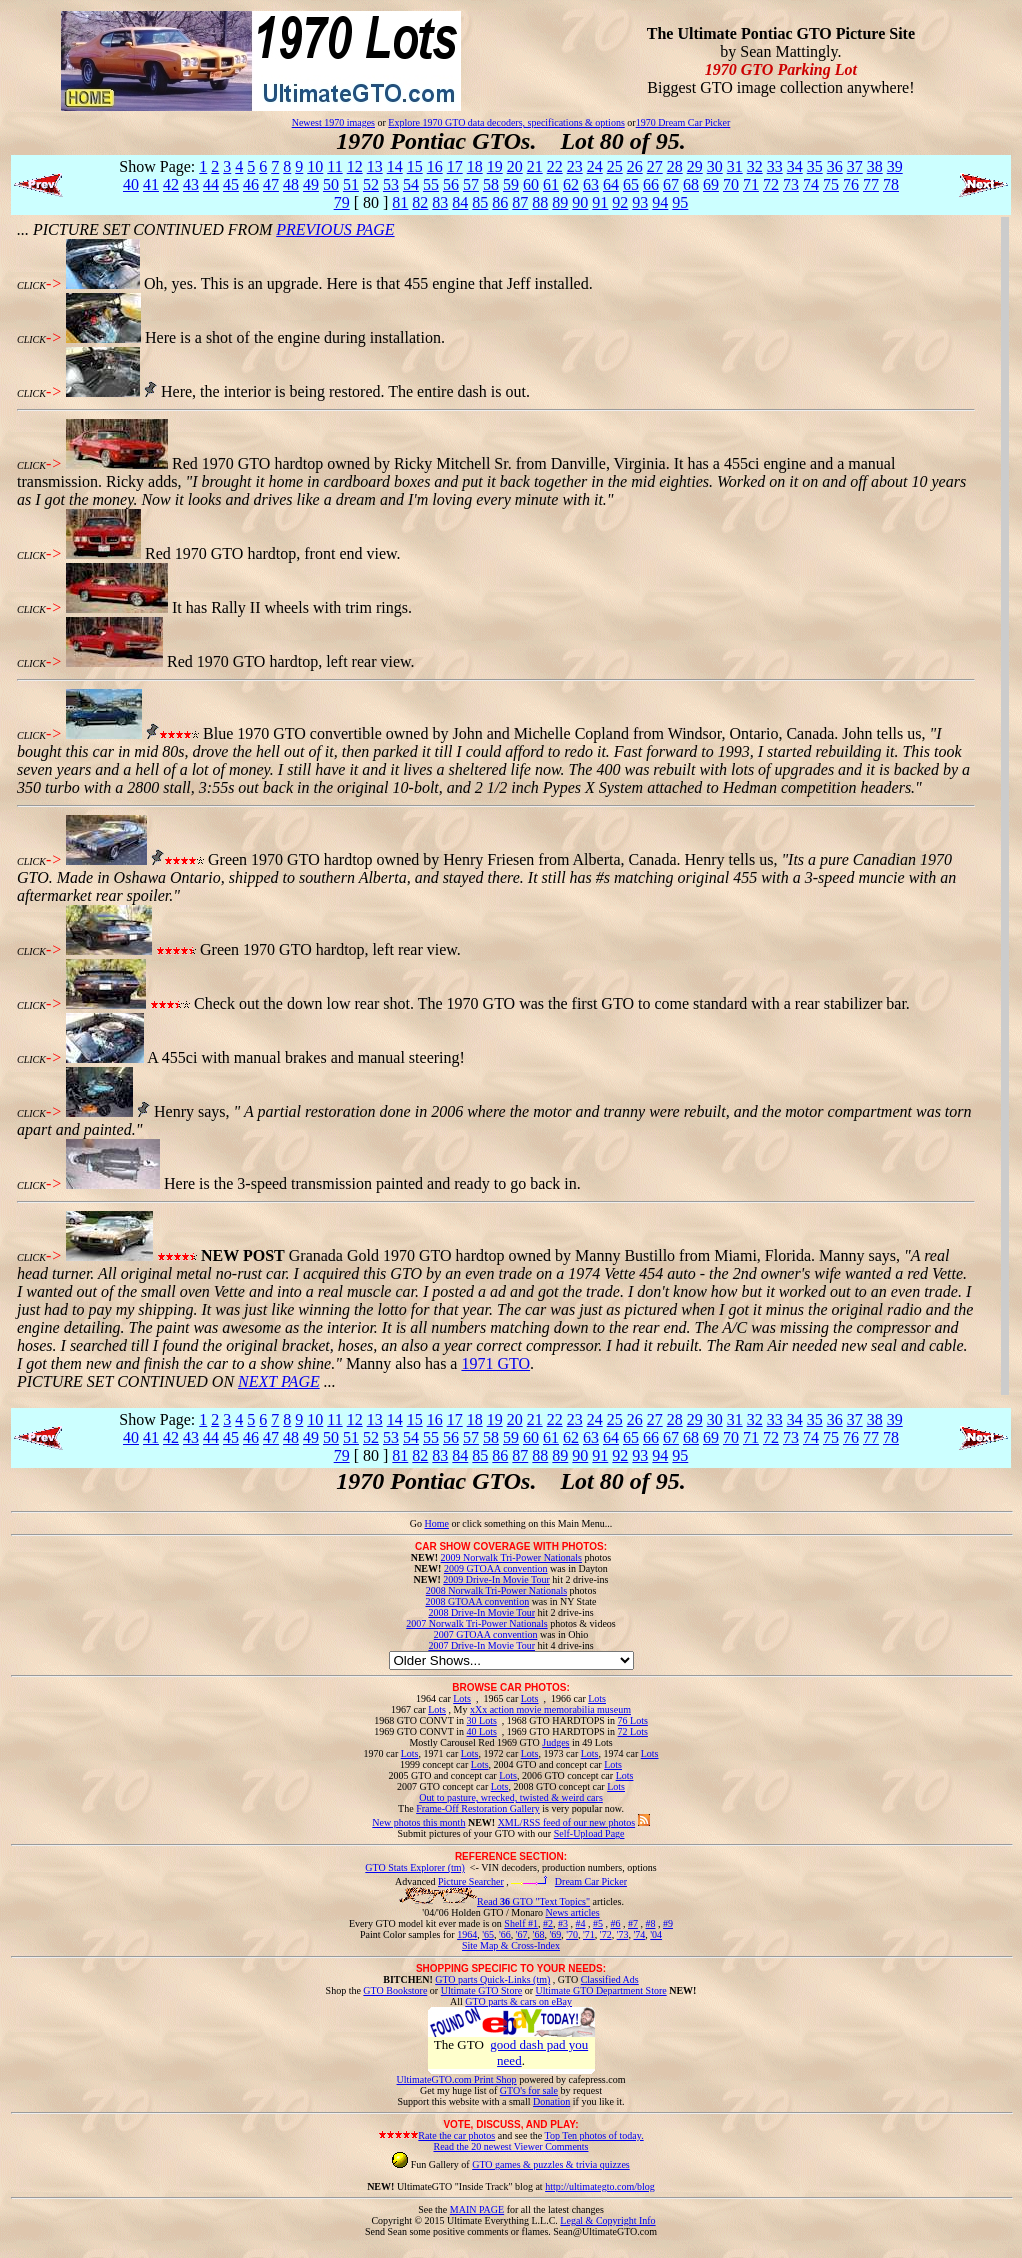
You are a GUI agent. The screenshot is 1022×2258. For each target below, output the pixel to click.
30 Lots (482, 1720)
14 (395, 166)
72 (771, 184)
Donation (551, 2101)
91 (600, 202)
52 (371, 184)
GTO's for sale (529, 2090)
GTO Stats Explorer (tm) (415, 1867)
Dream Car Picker (591, 1881)
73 (791, 184)
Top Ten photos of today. (594, 2135)
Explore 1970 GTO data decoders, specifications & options (506, 122)
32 (755, 166)
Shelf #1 (521, 1923)
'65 (488, 1934)
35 (815, 166)
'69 (555, 1934)
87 (520, 202)
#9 (668, 1923)
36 (835, 166)
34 (795, 166)
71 (751, 184)
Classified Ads (610, 1979)
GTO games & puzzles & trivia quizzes (551, 2164)
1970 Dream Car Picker (683, 122)
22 (555, 166)
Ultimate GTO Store (481, 1990)
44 (211, 184)
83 (440, 202)
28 (675, 166)
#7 (633, 1923)
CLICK (31, 285)
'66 (505, 1934)
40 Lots (482, 1731)
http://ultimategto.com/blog (600, 2186)
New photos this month (418, 1822)
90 (580, 202)
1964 (467, 1934)
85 (480, 202)
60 (531, 184)
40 (131, 184)
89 (560, 202)
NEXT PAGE (279, 1381)
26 (635, 166)
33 (775, 166)
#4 (580, 1923)
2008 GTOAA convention (477, 1601)
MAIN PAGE (477, 2209)
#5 (598, 1923)
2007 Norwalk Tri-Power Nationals (476, 1623)
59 (511, 184)
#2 (548, 1923)
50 (331, 184)
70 (731, 184)
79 (342, 202)
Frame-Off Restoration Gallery (478, 1808)
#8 (650, 1923)
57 (471, 184)
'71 (589, 1934)
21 (535, 166)
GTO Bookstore (395, 1990)
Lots (462, 1698)
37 (855, 166)
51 (351, 184)
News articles (572, 1912)
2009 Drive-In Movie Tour (496, 1579)
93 (640, 202)
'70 (572, 1934)
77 (871, 184)
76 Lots (633, 1720)
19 (495, 166)
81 (400, 202)
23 (575, 166)
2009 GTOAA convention (496, 1568)
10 (315, 166)
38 (875, 166)
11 (334, 166)
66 (651, 184)
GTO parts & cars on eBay (518, 2001)
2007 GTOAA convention (486, 1634)
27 (655, 166)
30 (715, 166)
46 (251, 184)
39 (895, 166)
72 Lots (633, 1731)
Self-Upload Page (589, 1833)
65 (631, 184)
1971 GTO (495, 1363)
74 (811, 184)
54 (411, 184)
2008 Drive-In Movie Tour (481, 1612)
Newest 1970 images (333, 122)
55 (431, 184)
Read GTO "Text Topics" (533, 1901)
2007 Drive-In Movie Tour (481, 1645)
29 (695, 166)
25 (615, 166)
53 (391, 184)
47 (271, 184)
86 (500, 202)
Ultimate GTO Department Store (601, 1990)
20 (515, 166)
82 (420, 202)
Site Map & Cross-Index (511, 1949)
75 (831, 184)
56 (451, 184)
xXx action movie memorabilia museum (550, 1709)
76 (851, 184)
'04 (656, 1934)
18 (475, 166)
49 (311, 184)
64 (611, 184)
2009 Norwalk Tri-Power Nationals (511, 1557)
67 (671, 184)
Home (436, 1523)
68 (691, 184)
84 (460, 202)
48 (291, 184)
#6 (615, 1923)
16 (435, 166)
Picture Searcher (471, 1881)
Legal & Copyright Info (607, 2220)
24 (595, 166)
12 (355, 166)
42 (171, 184)
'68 (539, 1934)
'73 (623, 1934)
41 (151, 184)
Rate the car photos (456, 2135)
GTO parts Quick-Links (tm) (492, 1979)
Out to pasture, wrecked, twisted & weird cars (511, 1797)
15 (415, 166)
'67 (522, 1934)
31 (735, 166)
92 (620, 202)
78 (891, 184)
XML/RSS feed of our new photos (567, 1822)
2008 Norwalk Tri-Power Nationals (496, 1590)
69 (711, 184)
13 (375, 166)
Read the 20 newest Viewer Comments (510, 2146)
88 (540, 202)
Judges (555, 1742)
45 (231, 184)
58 (491, 184)
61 (551, 184)
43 (191, 184)
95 (680, 202)
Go (417, 1523)
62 (571, 184)
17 (455, 166)
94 (660, 202)
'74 (639, 1934)
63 (591, 184)
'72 (606, 1934)
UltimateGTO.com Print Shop (457, 2079)
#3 (563, 1923)
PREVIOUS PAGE (335, 229)
